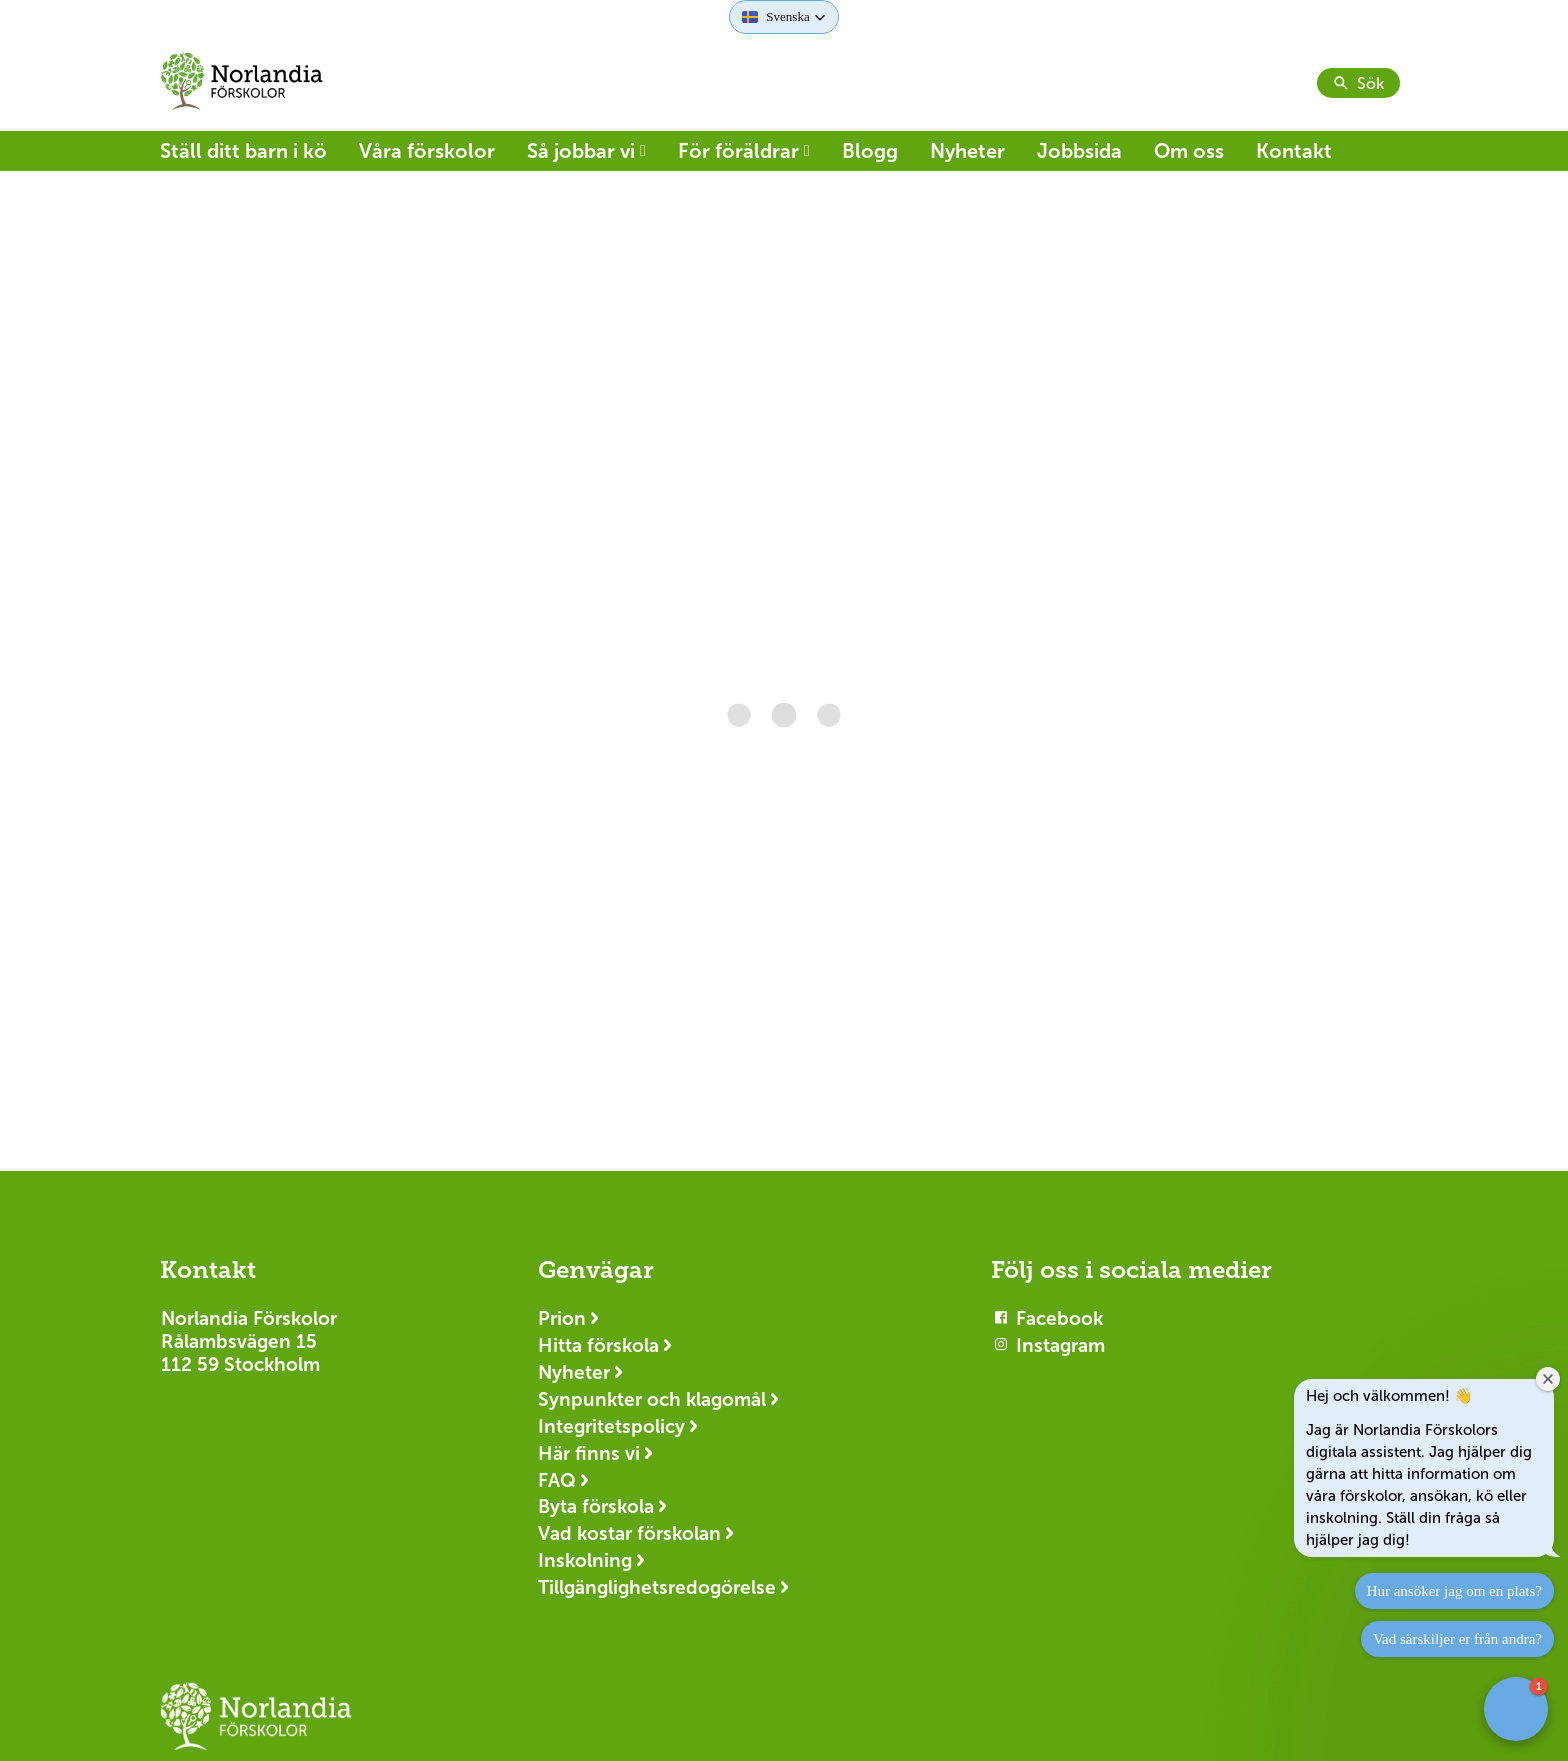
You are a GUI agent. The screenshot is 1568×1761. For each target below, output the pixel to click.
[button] (783, 17)
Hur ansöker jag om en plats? (1454, 1591)
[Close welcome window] (1548, 1379)
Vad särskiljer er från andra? (1457, 1639)
